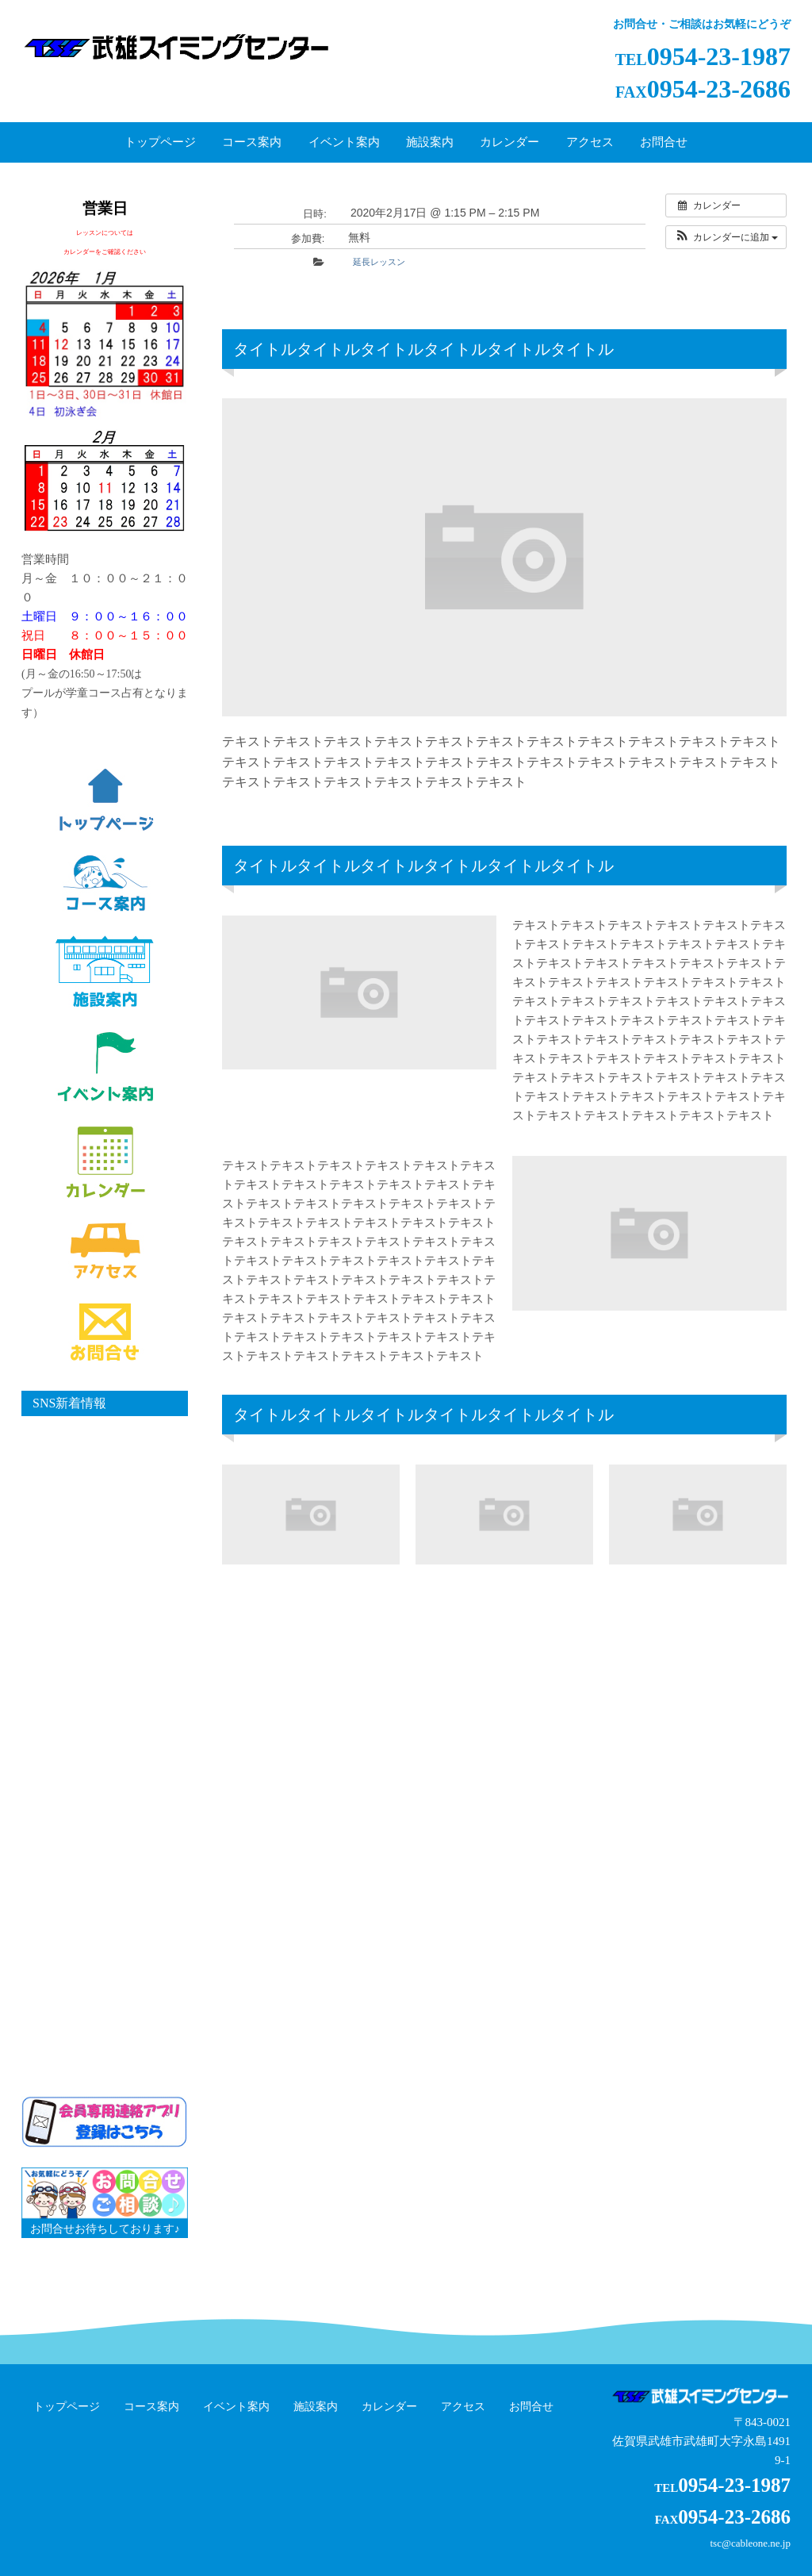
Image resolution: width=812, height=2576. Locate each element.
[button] (726, 237)
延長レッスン (379, 262)
